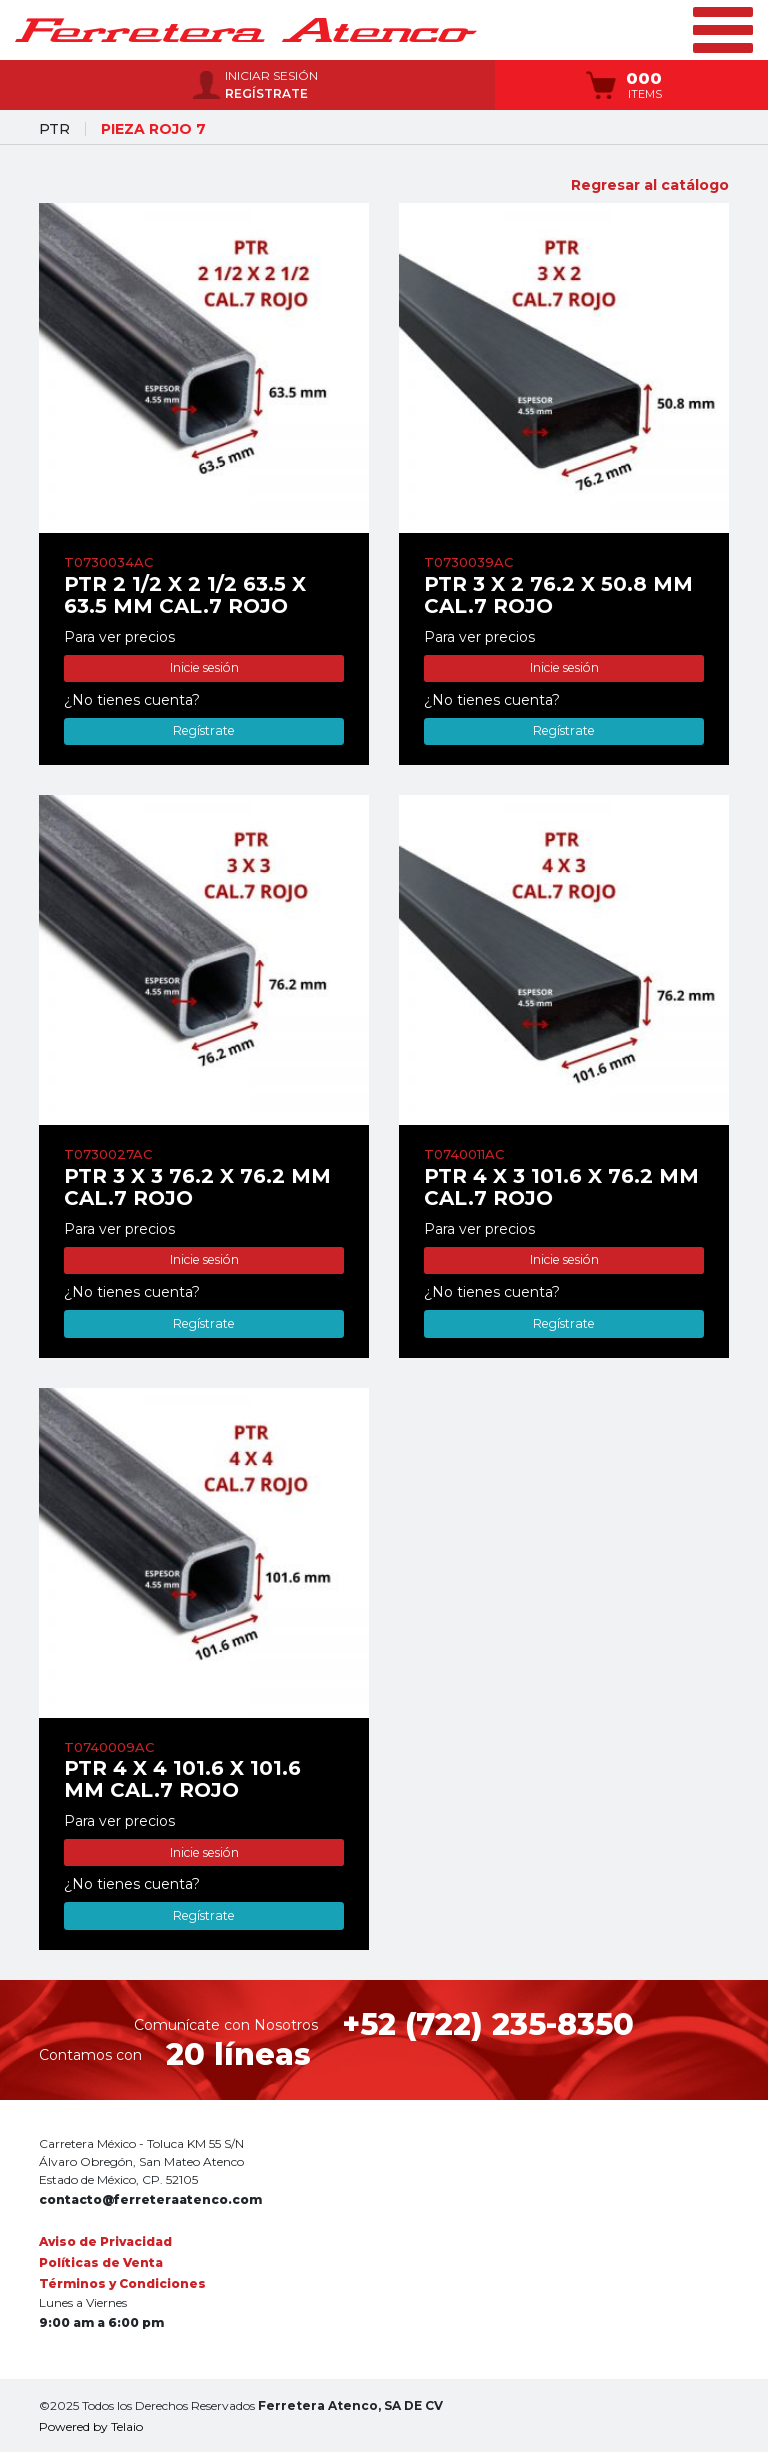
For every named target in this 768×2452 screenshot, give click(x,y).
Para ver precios (119, 637)
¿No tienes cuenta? (132, 700)
